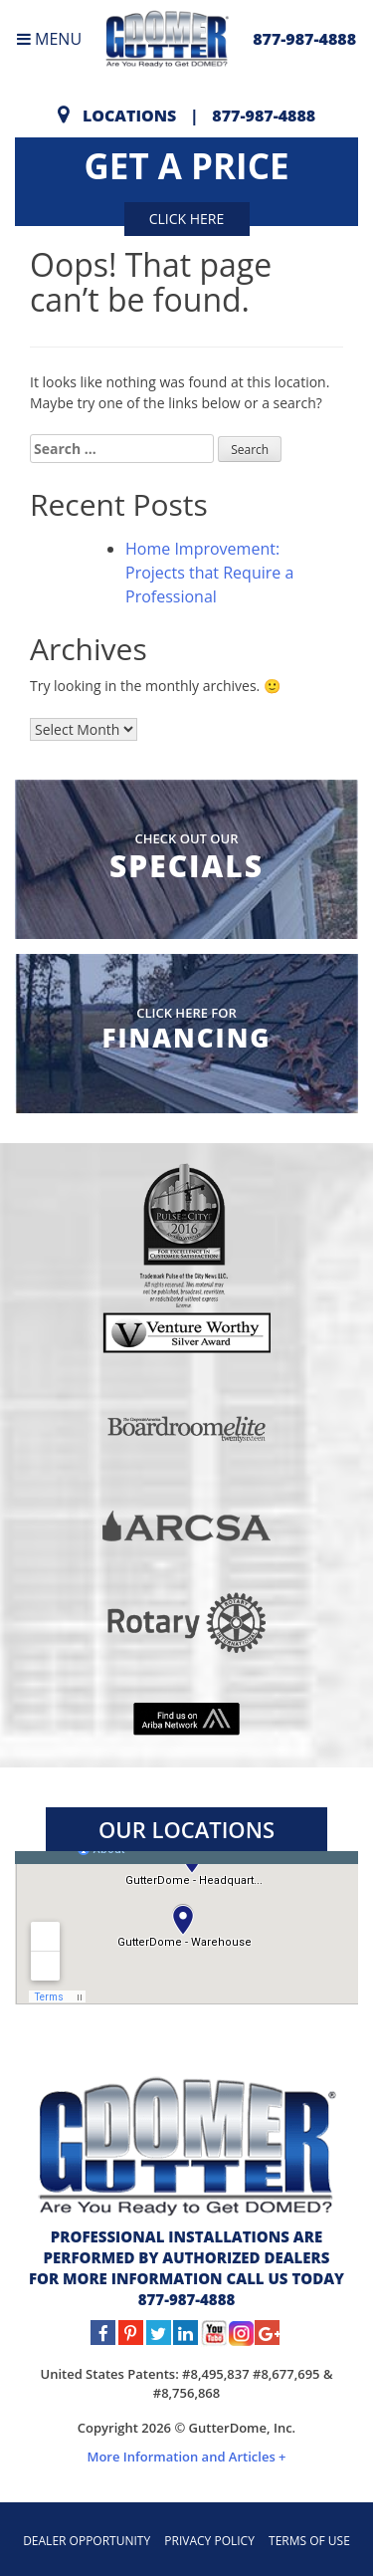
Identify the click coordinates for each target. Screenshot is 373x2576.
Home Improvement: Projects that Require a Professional (209, 572)
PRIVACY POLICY (209, 2540)
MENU (49, 39)
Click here (187, 218)
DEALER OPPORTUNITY (86, 2540)
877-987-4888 (304, 39)
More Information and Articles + (186, 2456)
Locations (129, 115)
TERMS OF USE (309, 2540)
